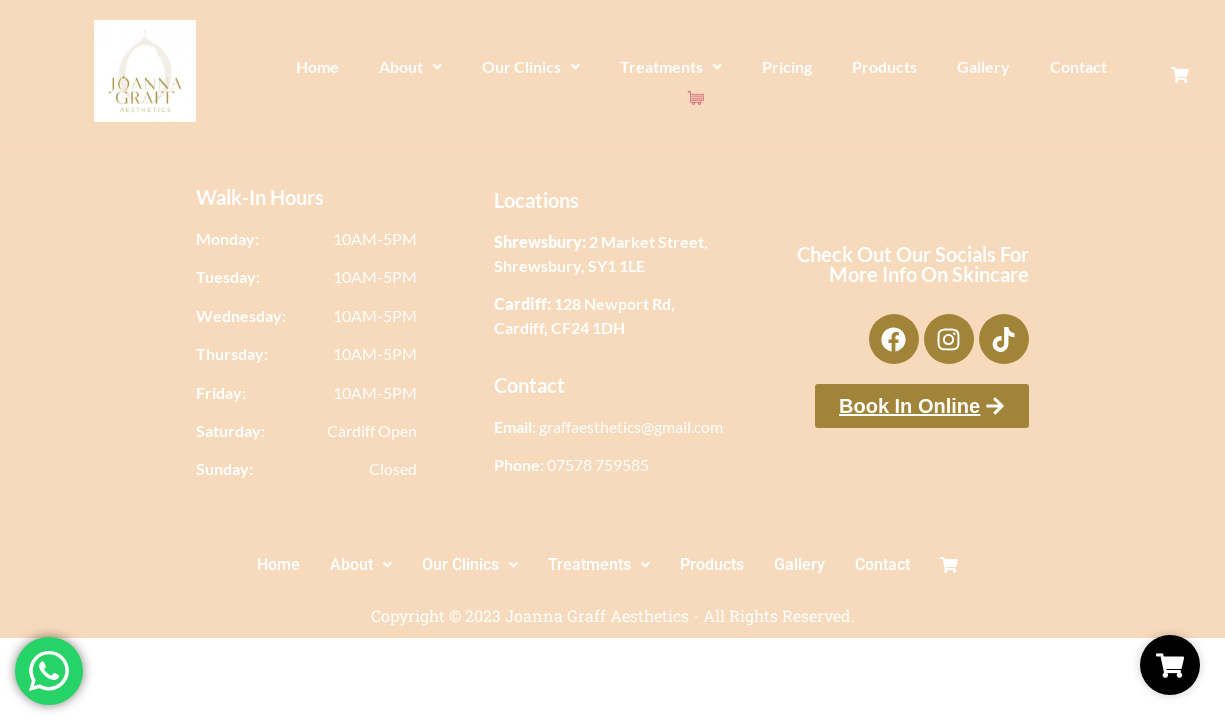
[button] (401, 69)
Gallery (974, 68)
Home (308, 68)
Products (875, 68)
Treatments (662, 68)
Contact (1069, 68)
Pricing (778, 68)
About (401, 68)
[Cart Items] (1131, 54)
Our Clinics (522, 68)
